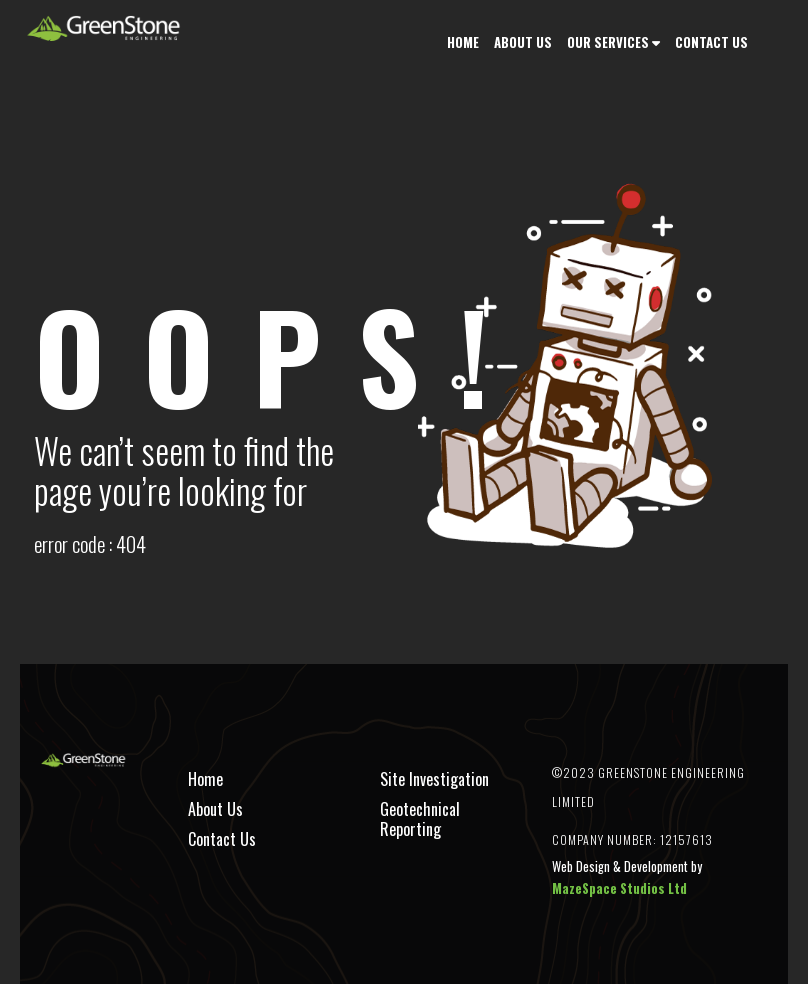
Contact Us (711, 42)
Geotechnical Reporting (420, 819)
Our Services (608, 42)
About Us (523, 42)
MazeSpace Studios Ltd (619, 888)
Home (463, 42)
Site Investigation (434, 779)
